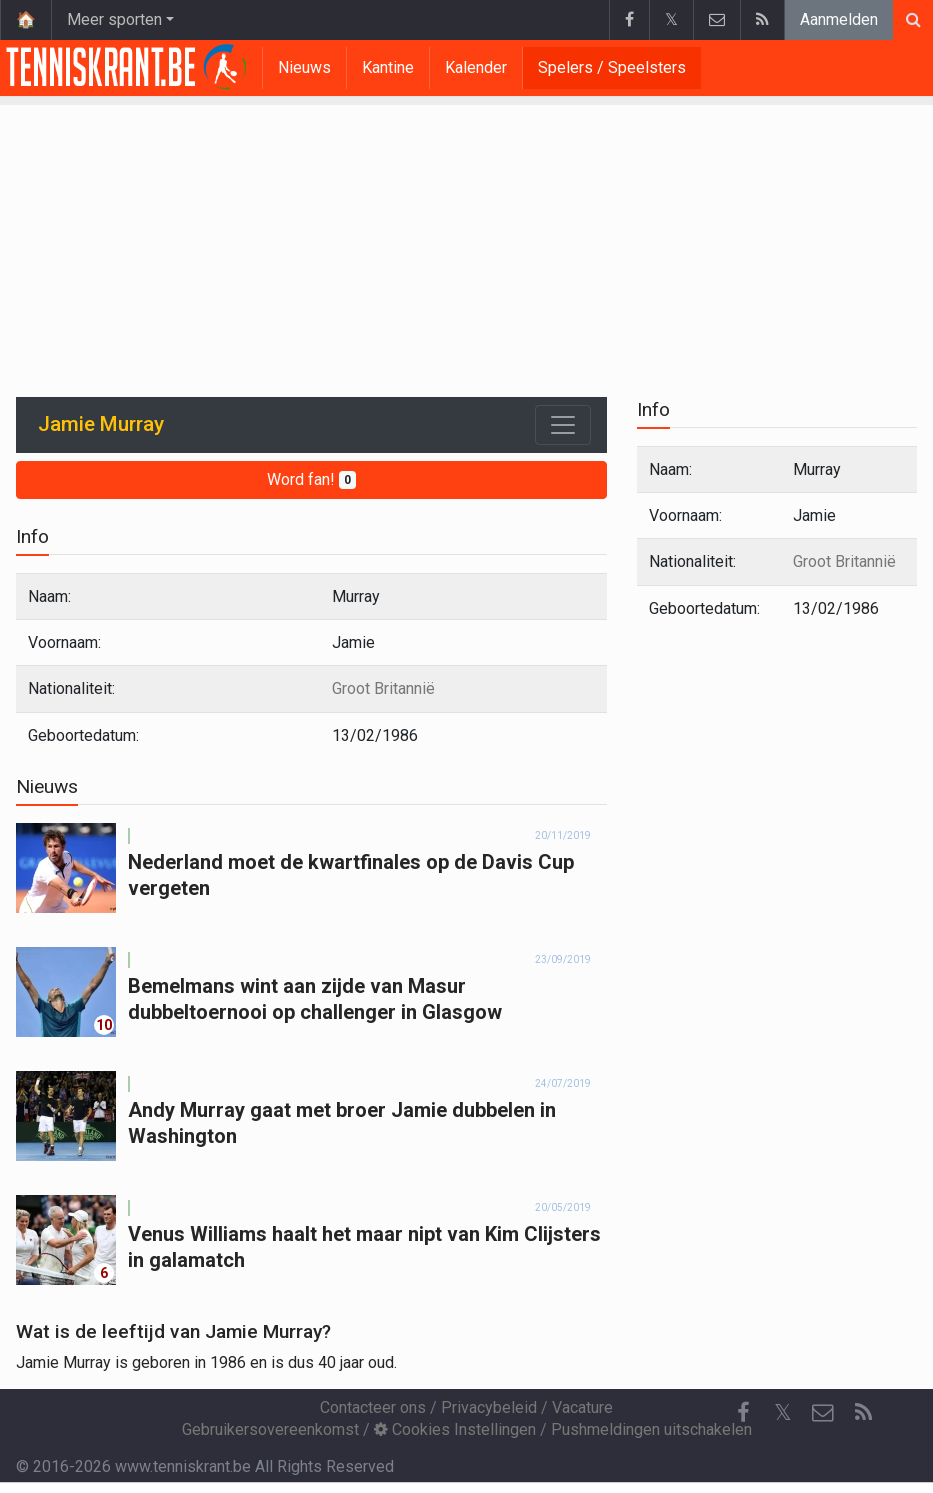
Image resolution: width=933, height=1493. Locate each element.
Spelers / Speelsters (612, 67)
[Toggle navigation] (563, 425)
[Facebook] (743, 1413)
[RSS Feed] (863, 1413)
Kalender (476, 67)
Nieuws (304, 67)
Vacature (582, 1407)
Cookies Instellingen (455, 1429)
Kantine (388, 67)
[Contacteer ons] (823, 1413)
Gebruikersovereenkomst (270, 1429)
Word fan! (311, 479)
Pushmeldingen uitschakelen (651, 1429)
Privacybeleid (489, 1407)
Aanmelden (839, 19)
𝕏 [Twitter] (783, 1412)
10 (104, 1025)
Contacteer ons (373, 1407)
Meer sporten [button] (114, 19)
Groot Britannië (383, 688)
